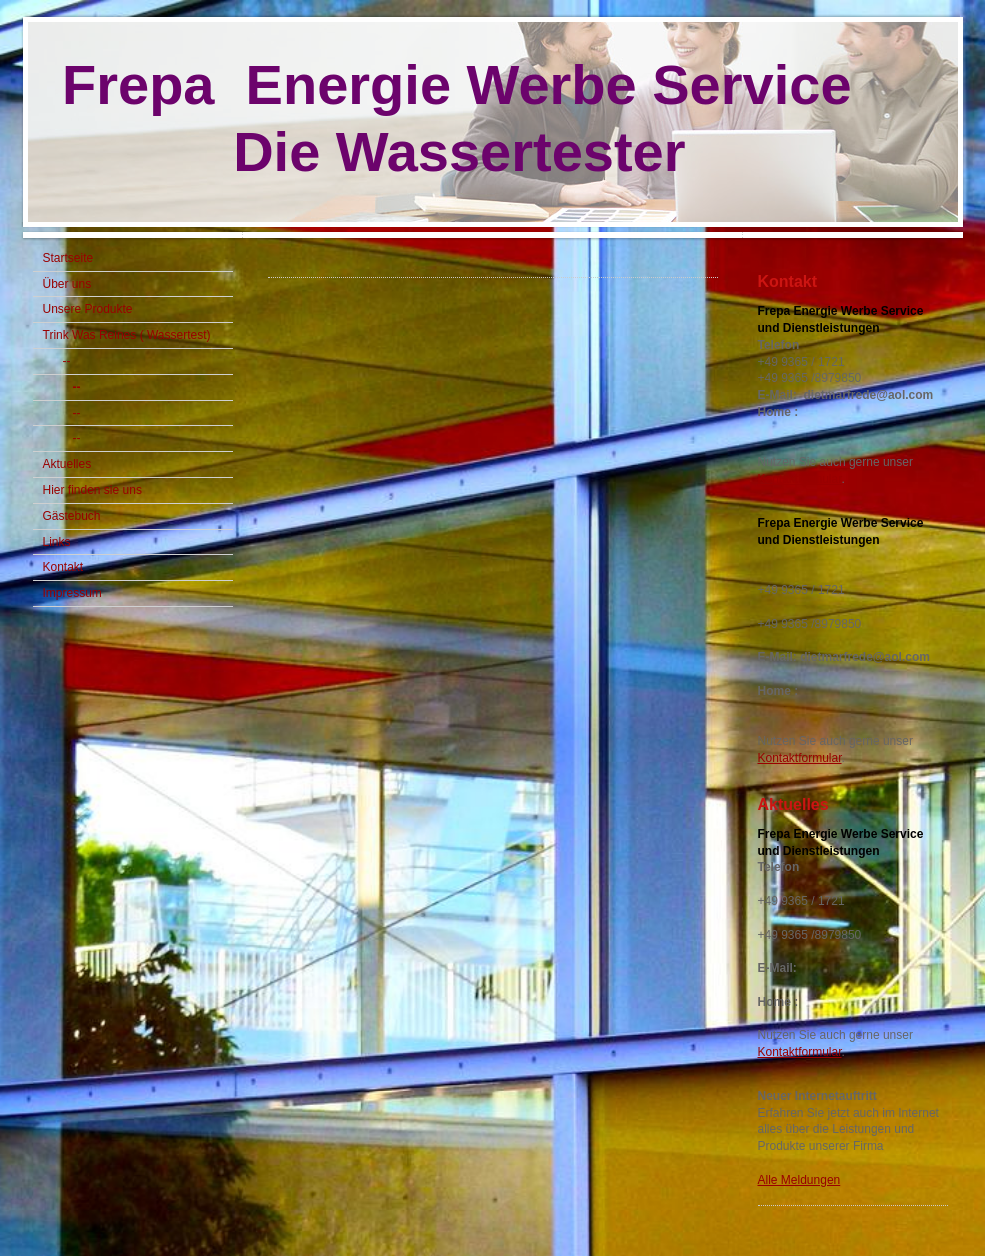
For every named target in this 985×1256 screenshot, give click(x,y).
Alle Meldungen (799, 1180)
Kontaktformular (800, 479)
